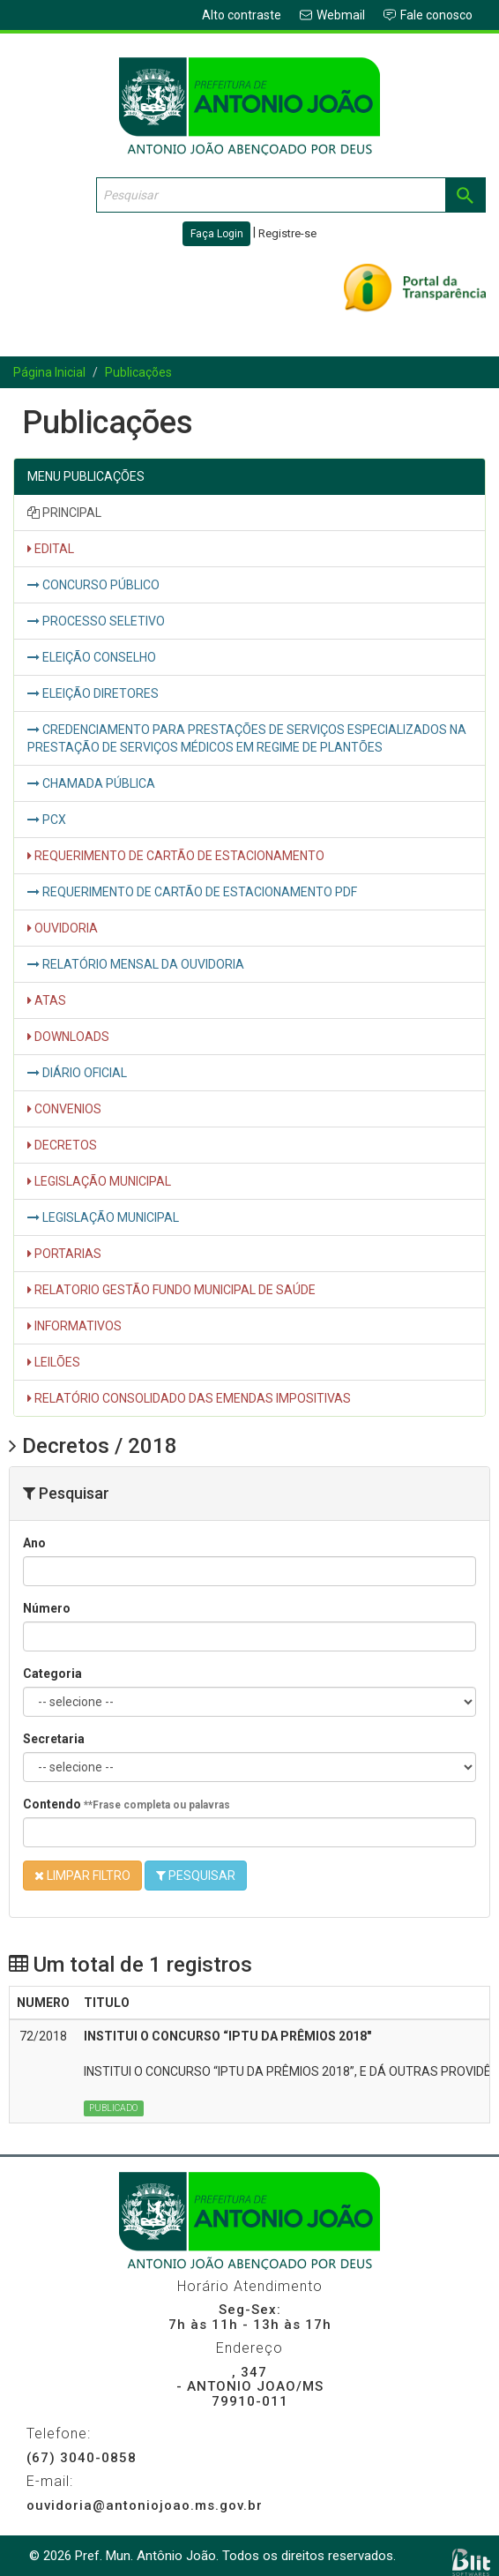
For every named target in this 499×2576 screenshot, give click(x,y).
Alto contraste (241, 15)
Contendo (126, 1804)
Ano (34, 1543)
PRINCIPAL (64, 512)
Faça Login (216, 234)
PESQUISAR (195, 1875)
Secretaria (54, 1739)
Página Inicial (49, 372)
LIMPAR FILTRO (82, 1875)
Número (47, 1608)
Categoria (52, 1673)
